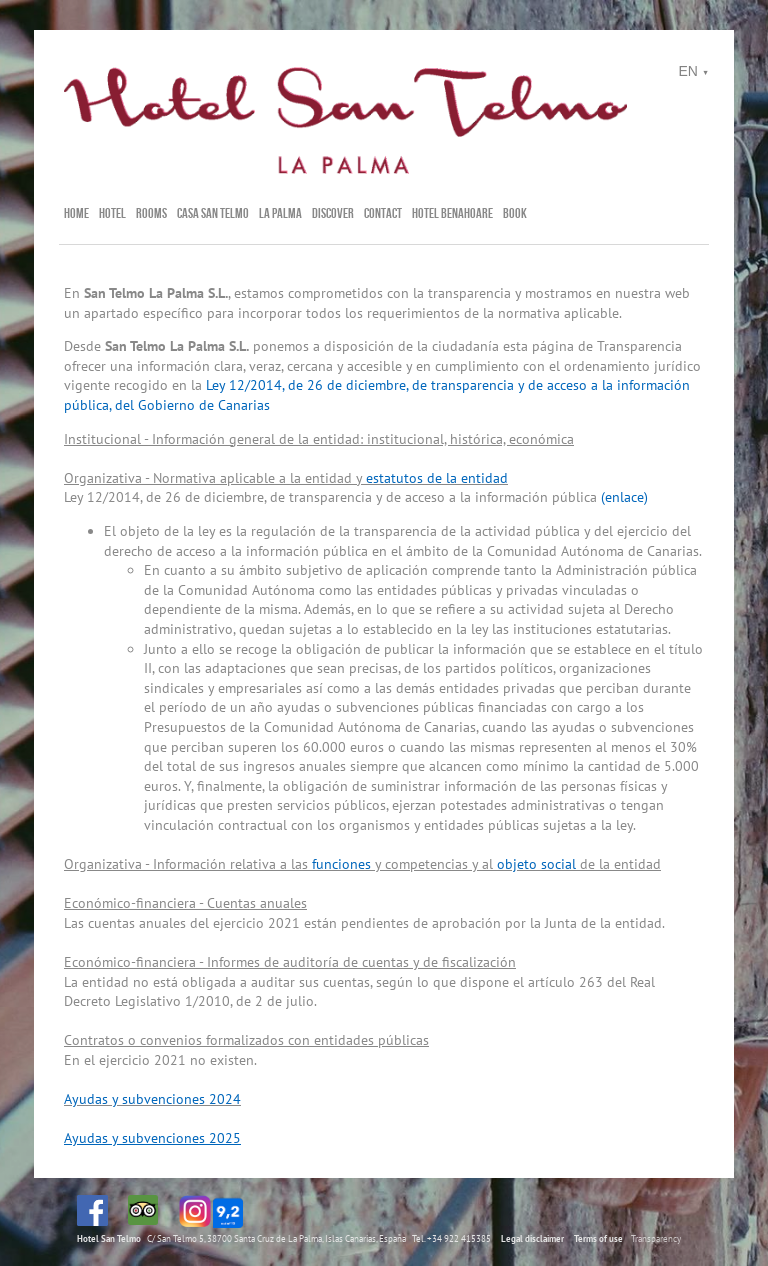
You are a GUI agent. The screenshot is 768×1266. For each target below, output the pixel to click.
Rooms (151, 213)
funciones (341, 864)
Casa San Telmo (213, 213)
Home (76, 213)
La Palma (280, 213)
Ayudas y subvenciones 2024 (152, 1099)
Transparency (656, 1238)
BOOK (515, 213)
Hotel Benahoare (452, 213)
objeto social (536, 864)
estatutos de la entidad (437, 478)
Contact (383, 213)
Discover (333, 213)
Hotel (112, 213)
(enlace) (624, 497)
